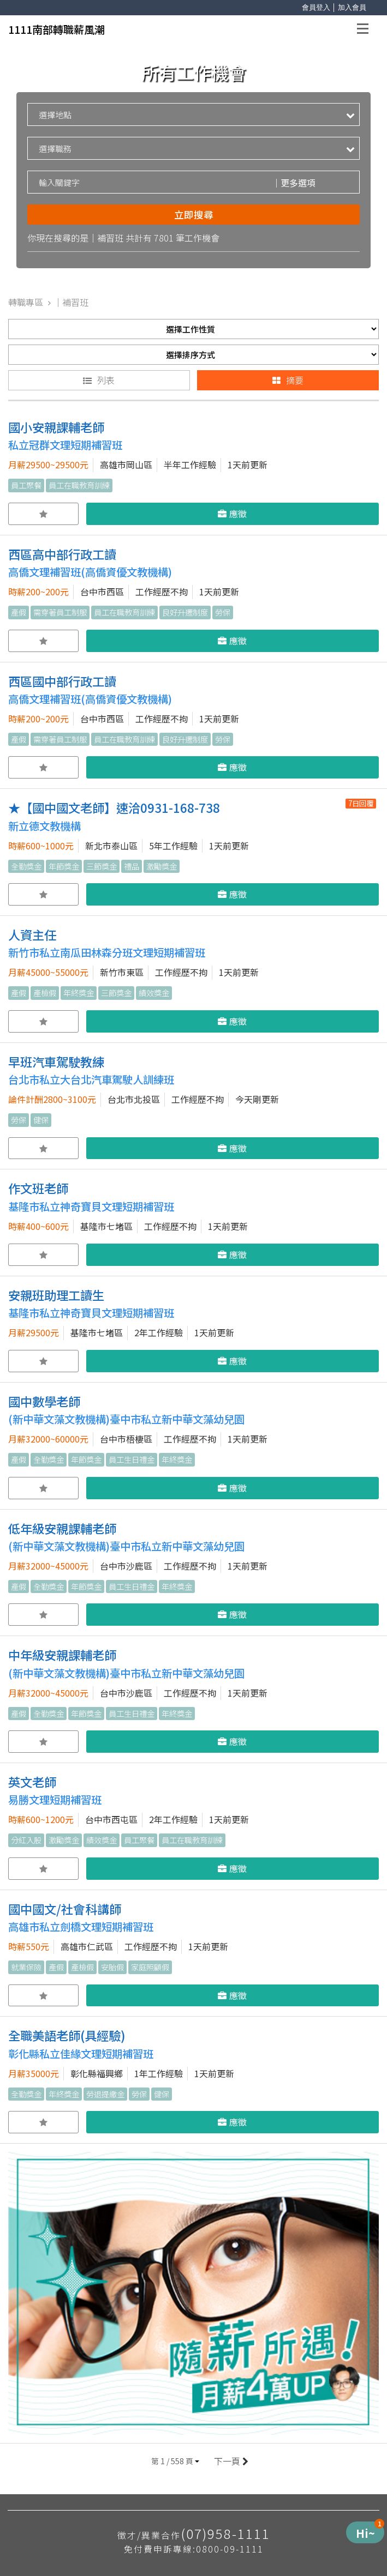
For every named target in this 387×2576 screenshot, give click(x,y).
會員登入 (316, 7)
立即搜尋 (193, 214)
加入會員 (352, 7)
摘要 (287, 380)
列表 (99, 380)
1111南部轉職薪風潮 (56, 29)
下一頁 (230, 2461)
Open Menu (366, 30)
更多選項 (293, 183)
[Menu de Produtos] (365, 2532)
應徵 (232, 513)
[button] (175, 2461)
